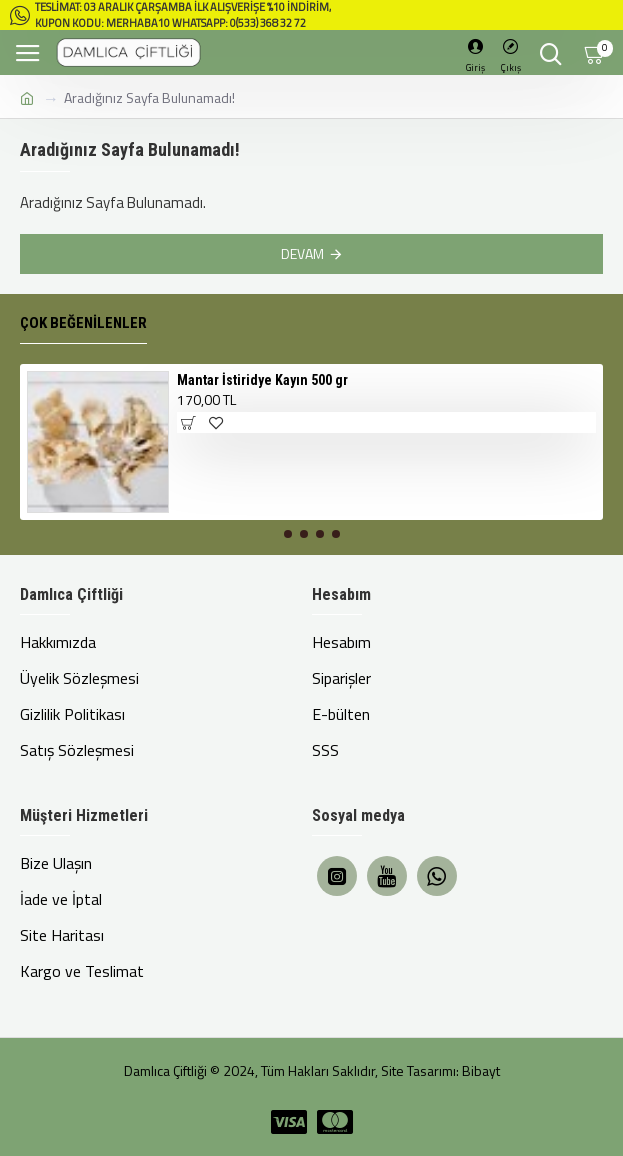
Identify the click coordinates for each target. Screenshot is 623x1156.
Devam (302, 253)
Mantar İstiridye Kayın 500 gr (262, 380)
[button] (288, 534)
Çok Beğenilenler (83, 323)
